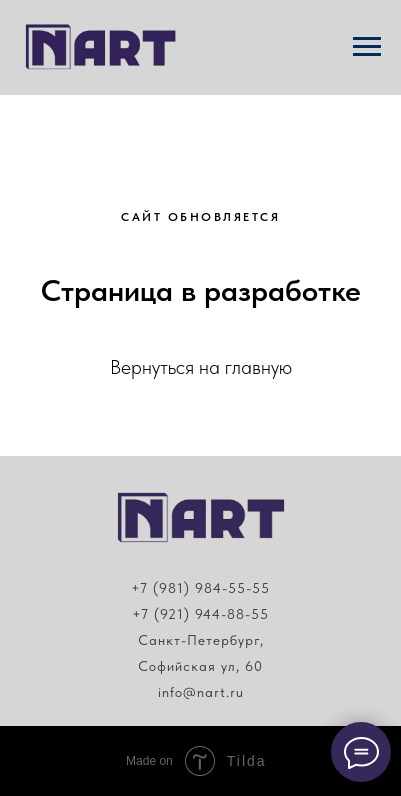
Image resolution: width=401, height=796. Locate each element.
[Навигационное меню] (367, 47)
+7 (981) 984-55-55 (200, 588)
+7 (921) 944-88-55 (200, 614)
